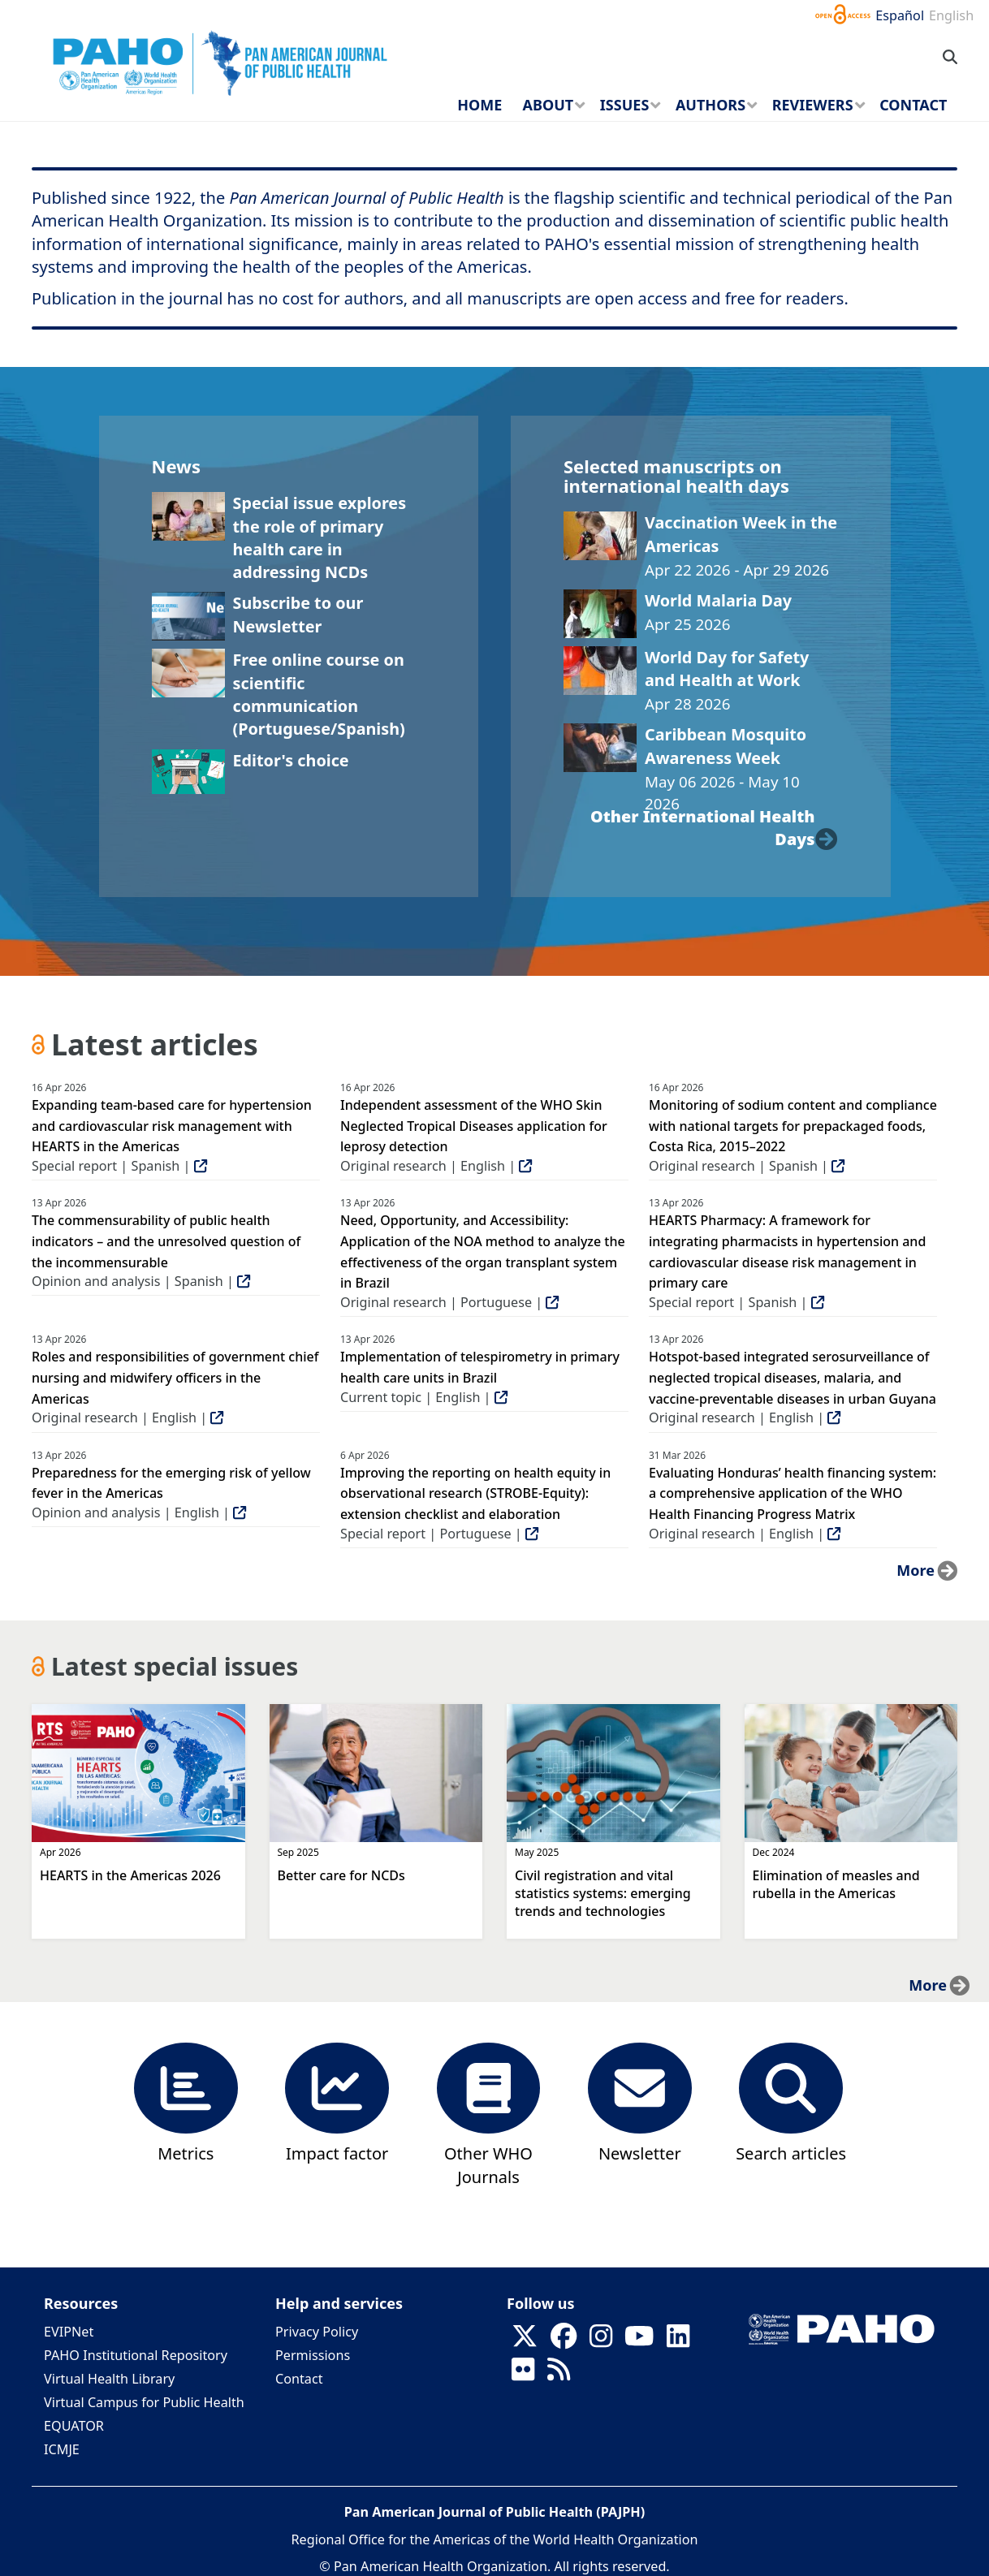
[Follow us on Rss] (558, 2374)
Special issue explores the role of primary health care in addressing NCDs (320, 537)
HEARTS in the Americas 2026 (130, 1875)
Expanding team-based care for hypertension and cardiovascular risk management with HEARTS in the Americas (172, 1125)
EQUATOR (74, 2426)
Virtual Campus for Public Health (144, 2402)
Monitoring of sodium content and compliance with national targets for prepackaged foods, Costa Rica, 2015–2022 (793, 1125)
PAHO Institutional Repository (135, 2355)
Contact (299, 2379)
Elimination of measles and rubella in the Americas (836, 1884)
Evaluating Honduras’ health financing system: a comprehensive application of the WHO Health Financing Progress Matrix (792, 1493)
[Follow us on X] (525, 2340)
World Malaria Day (718, 600)
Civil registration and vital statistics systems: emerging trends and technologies (603, 1893)
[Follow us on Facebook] (564, 2340)
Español (899, 15)
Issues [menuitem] (624, 104)
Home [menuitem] (479, 104)
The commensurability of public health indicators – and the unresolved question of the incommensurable (166, 1241)
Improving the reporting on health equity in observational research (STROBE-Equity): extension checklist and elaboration (475, 1493)
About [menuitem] (548, 104)
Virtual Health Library (109, 2379)
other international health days (702, 827)
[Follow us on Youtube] (639, 2340)
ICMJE (62, 2449)
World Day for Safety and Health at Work (727, 668)
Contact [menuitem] (913, 104)
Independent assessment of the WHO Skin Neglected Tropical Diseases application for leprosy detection (473, 1125)
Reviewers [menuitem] (812, 104)
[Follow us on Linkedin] (678, 2340)
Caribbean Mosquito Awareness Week (725, 745)
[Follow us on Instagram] (601, 2340)
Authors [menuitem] (710, 104)
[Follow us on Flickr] (523, 2374)
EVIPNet (68, 2332)
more (915, 1570)
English (951, 15)
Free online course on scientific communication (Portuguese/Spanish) (319, 694)
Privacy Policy (316, 2332)
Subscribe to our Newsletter (298, 614)
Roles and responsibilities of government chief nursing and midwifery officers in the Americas (175, 1377)
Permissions (312, 2355)
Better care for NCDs (341, 1875)
